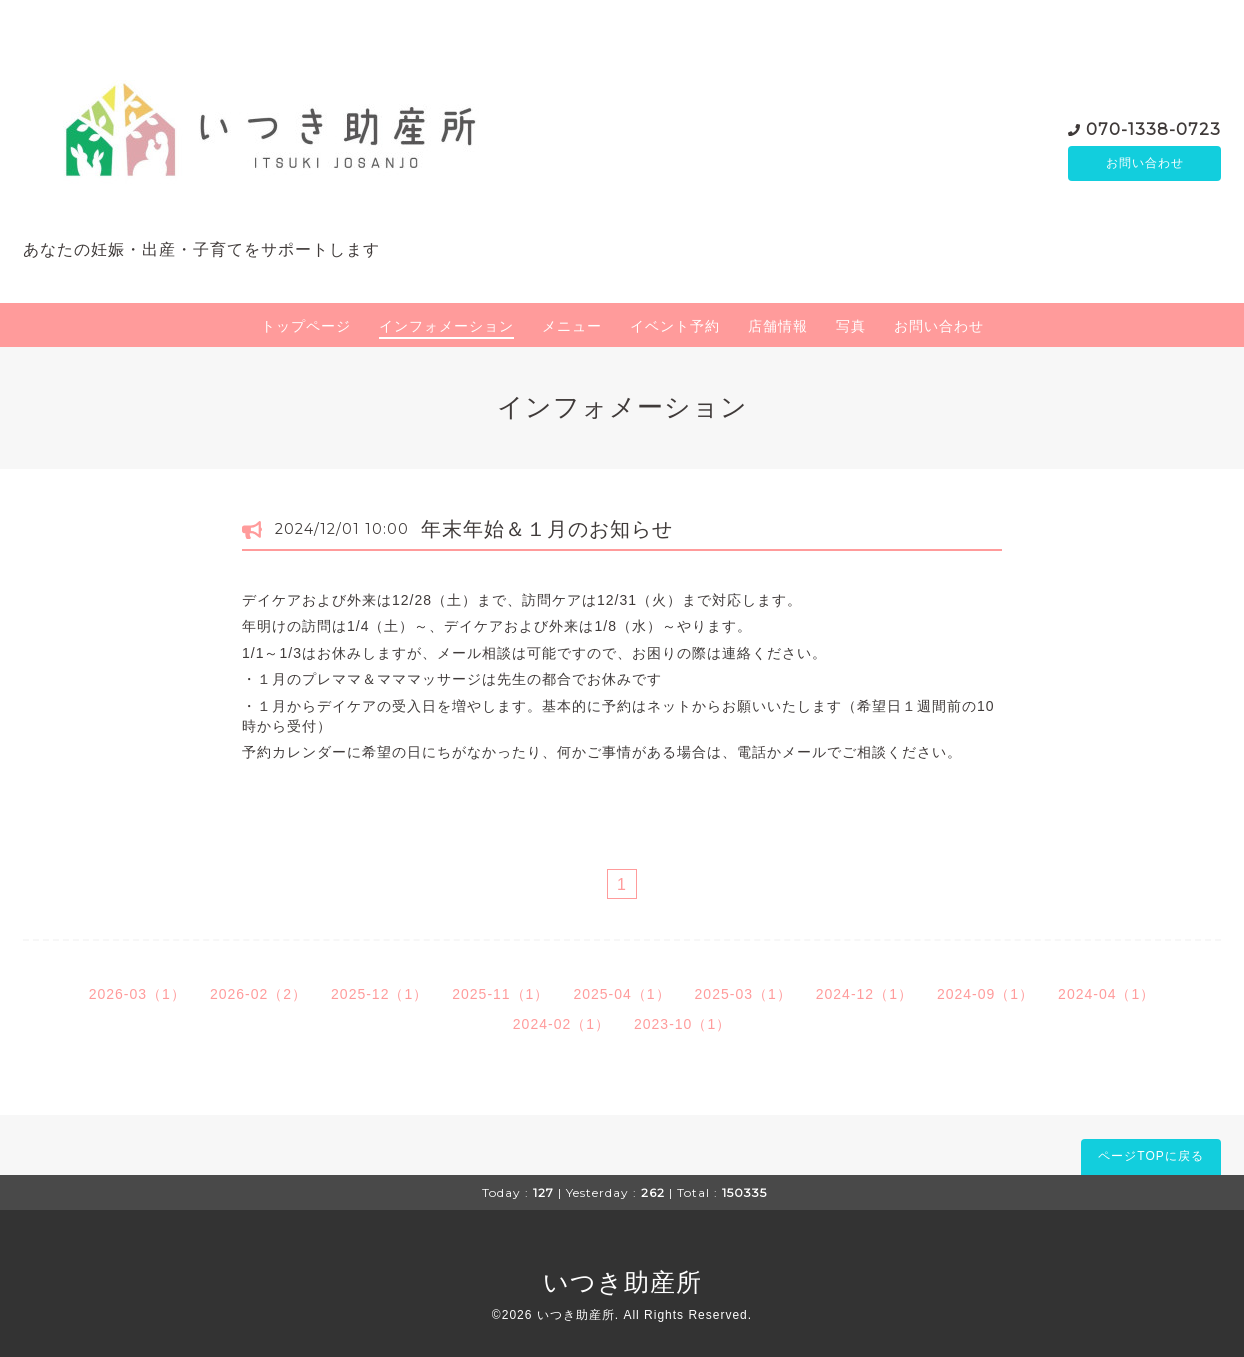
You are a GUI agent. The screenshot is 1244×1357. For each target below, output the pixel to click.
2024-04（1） (1106, 994)
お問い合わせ (1145, 163)
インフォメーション (446, 326)
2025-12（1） (379, 994)
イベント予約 (675, 326)
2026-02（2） (258, 994)
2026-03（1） (137, 994)
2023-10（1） (682, 1024)
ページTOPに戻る (1150, 1156)
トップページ (306, 326)
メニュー (572, 326)
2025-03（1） (743, 994)
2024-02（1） (561, 1024)
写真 (851, 326)
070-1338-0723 (1153, 127)
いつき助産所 (622, 1282)
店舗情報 (778, 326)
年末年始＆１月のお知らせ (547, 529)
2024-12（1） (864, 994)
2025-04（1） (621, 994)
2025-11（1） (500, 994)
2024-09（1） (985, 994)
